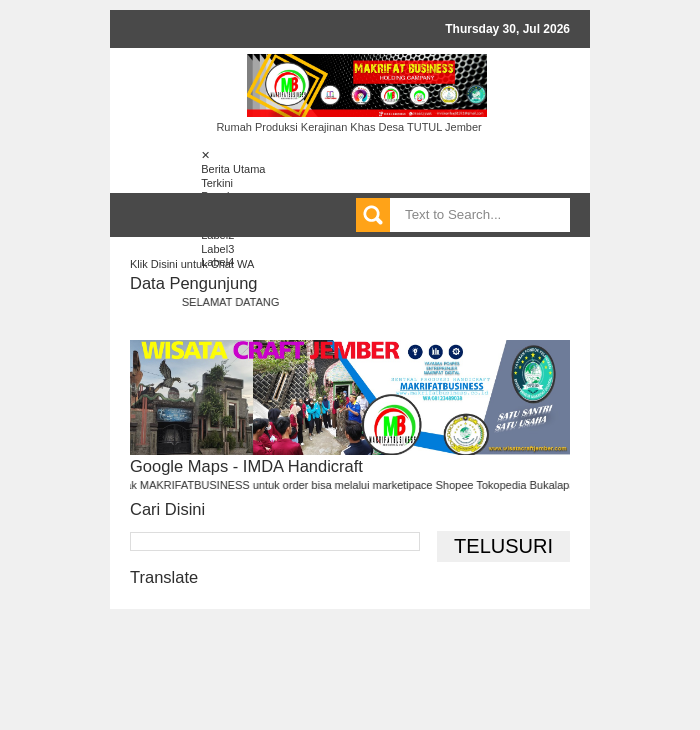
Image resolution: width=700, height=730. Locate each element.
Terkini (217, 183)
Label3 (217, 249)
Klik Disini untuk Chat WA (192, 264)
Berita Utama (233, 169)
